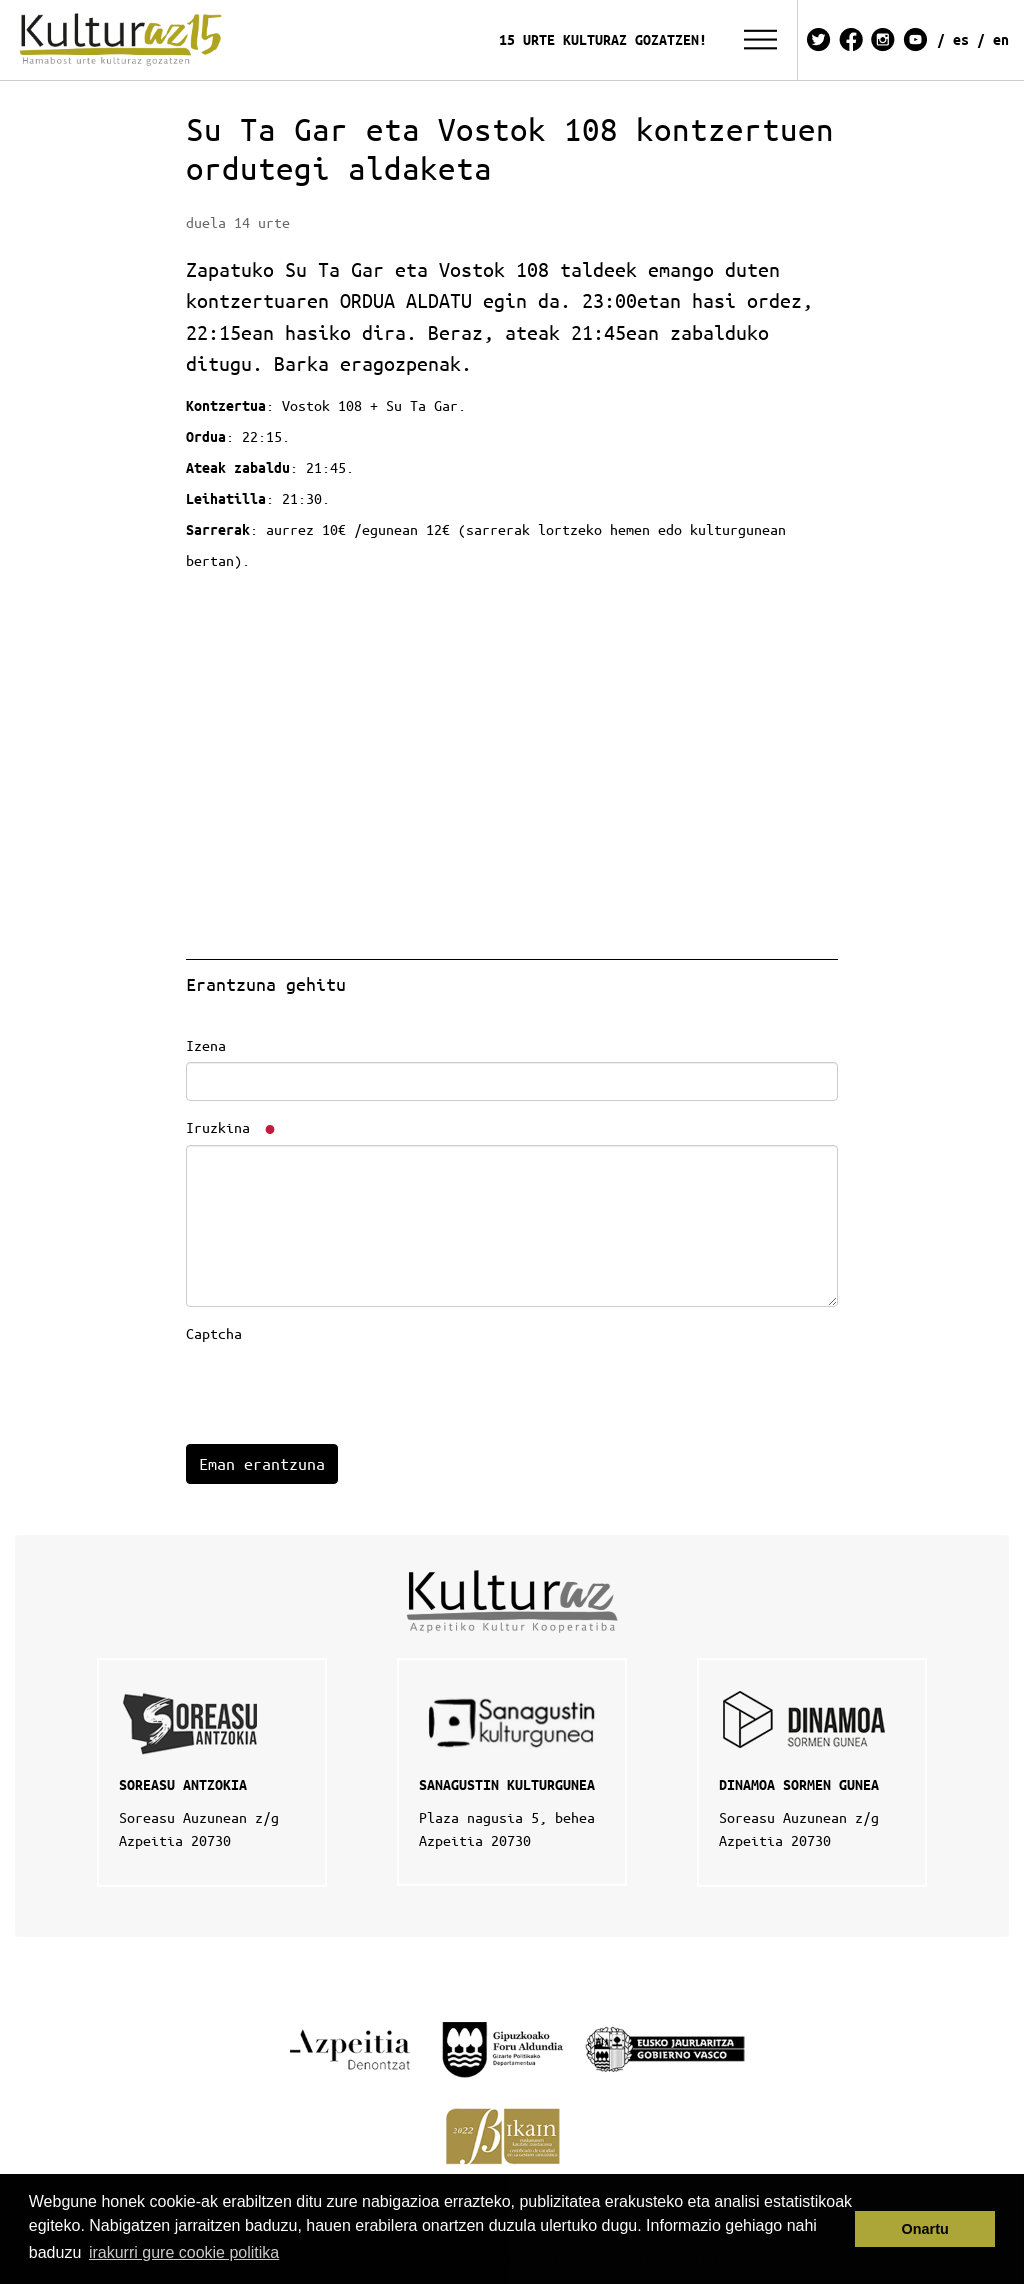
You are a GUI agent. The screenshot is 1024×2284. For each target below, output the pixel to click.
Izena (206, 1045)
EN (1001, 39)
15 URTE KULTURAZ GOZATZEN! (603, 39)
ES (961, 39)
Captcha (214, 1333)
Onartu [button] (925, 2229)
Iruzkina (232, 1127)
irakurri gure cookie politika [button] (184, 2252)
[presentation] (338, 1390)
